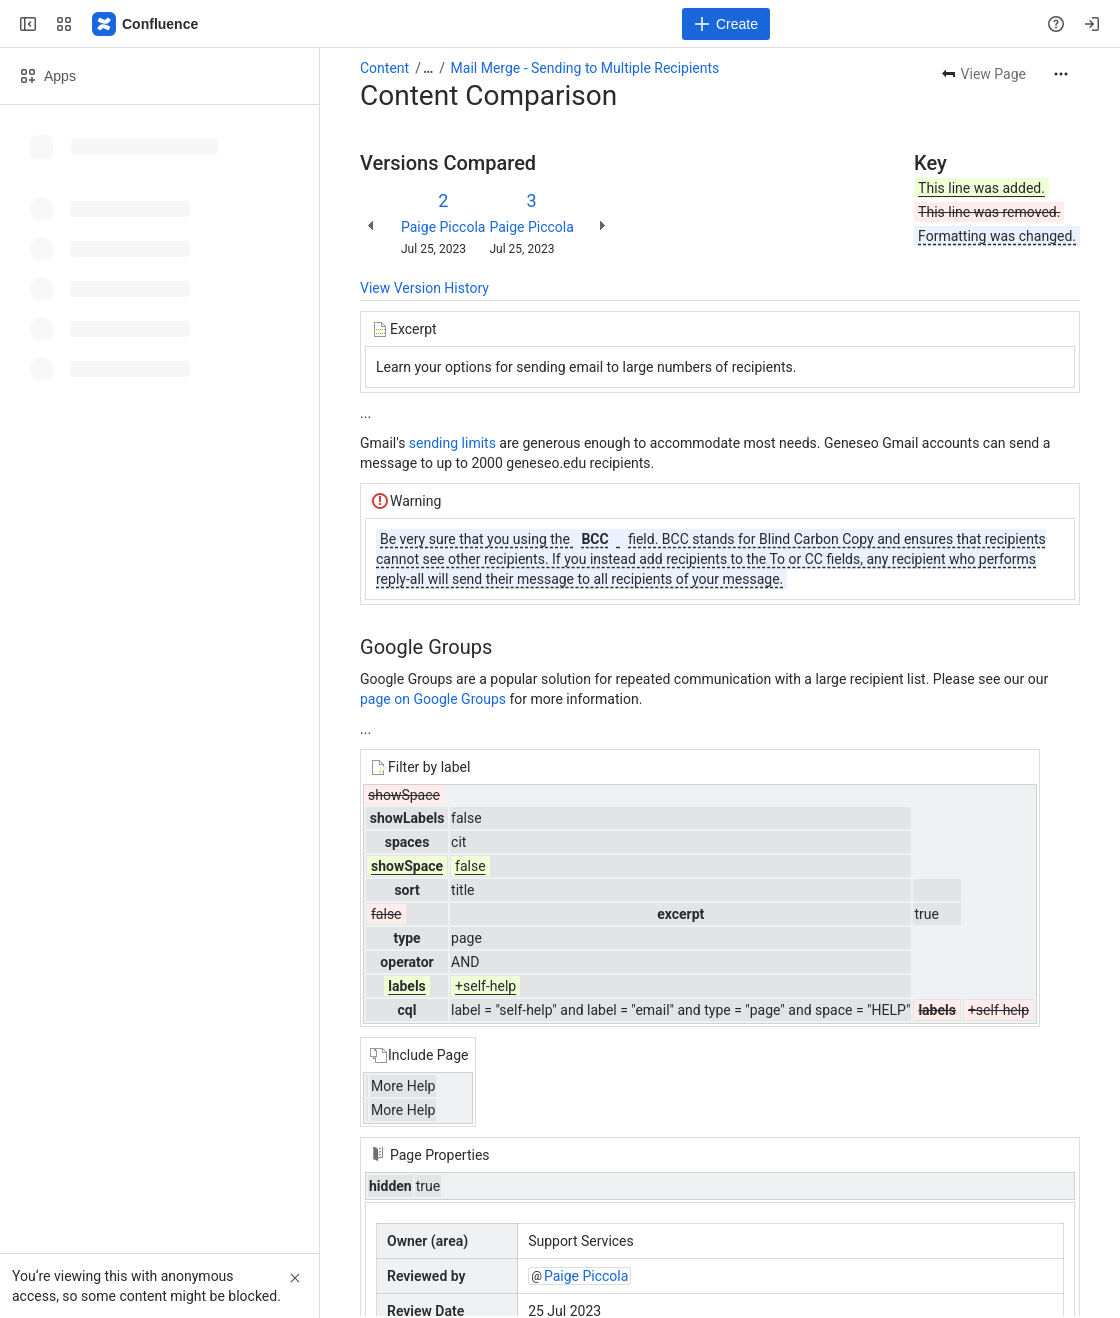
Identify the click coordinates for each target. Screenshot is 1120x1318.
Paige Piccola (443, 227)
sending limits (452, 443)
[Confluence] (146, 24)
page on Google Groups (433, 699)
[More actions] (1061, 74)
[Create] (726, 24)
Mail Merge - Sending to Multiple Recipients (585, 68)
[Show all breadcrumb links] (428, 68)
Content (384, 68)
